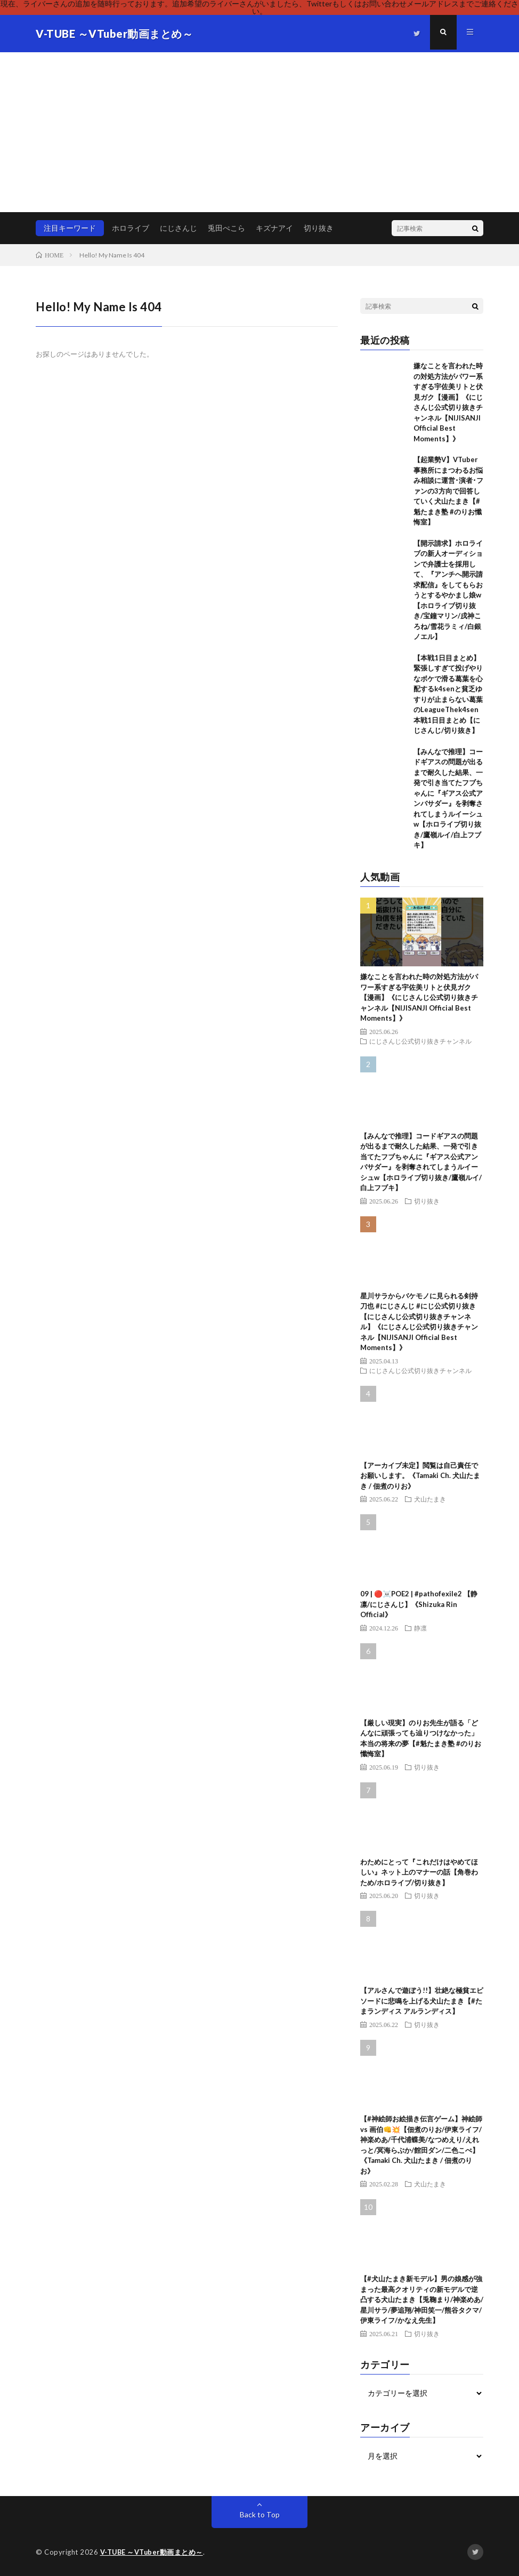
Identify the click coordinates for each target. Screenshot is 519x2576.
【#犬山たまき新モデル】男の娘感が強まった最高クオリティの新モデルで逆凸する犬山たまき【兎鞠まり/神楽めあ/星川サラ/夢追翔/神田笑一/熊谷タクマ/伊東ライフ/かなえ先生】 (421, 2299)
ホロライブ (130, 227)
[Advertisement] (259, 132)
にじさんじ (178, 227)
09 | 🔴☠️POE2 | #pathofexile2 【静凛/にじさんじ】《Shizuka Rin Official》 (418, 1604)
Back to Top (260, 2514)
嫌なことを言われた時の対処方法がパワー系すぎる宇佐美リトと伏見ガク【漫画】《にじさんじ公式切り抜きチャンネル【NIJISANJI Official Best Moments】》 (419, 997)
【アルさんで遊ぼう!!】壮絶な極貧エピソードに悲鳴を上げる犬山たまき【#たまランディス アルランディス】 (421, 2000)
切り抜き (319, 227)
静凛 (420, 1628)
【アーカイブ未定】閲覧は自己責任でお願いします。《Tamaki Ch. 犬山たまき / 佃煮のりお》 (420, 1475)
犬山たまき (430, 1499)
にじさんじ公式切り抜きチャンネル (420, 1041)
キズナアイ (274, 227)
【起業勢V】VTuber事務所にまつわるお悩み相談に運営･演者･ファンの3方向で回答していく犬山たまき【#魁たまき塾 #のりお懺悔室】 (448, 490)
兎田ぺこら (226, 227)
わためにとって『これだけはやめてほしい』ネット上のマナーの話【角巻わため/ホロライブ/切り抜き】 (419, 1872)
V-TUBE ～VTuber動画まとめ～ (153, 2552)
